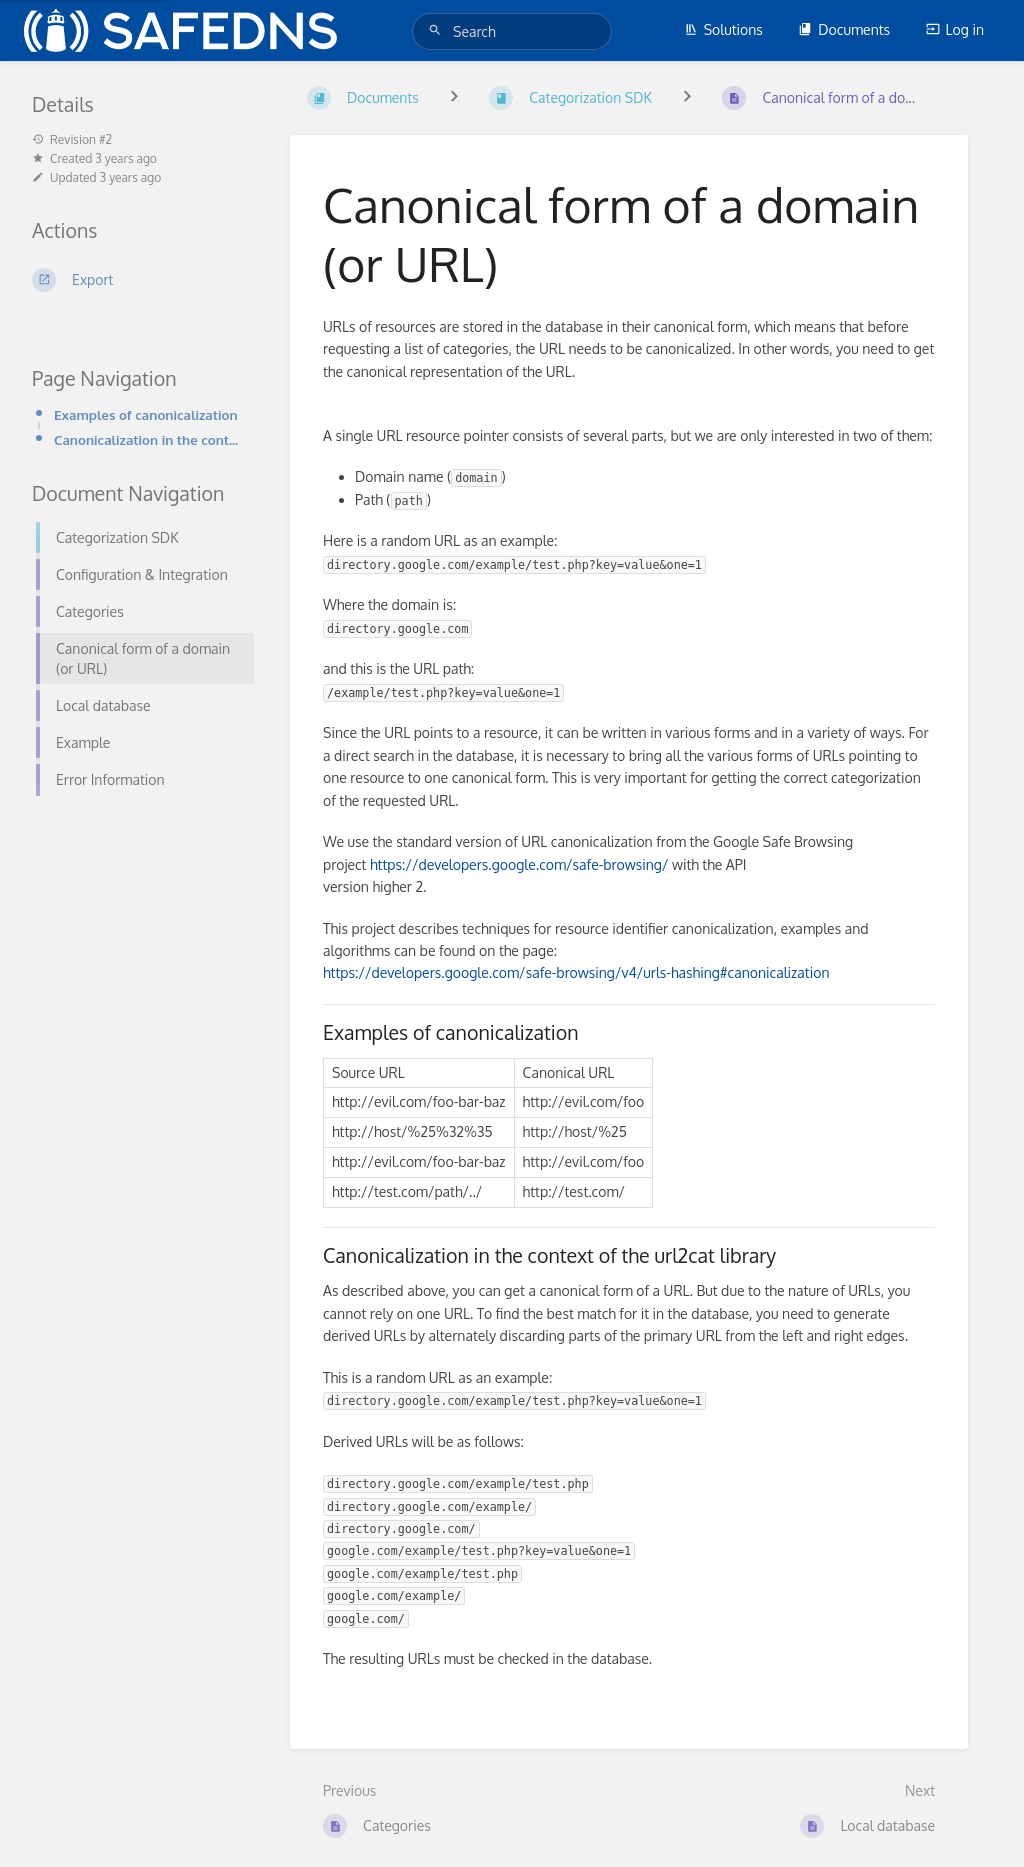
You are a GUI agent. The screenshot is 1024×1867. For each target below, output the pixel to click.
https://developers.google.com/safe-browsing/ (519, 864)
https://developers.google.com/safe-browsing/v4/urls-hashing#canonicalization (576, 972)
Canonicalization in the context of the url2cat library (148, 439)
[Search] (438, 30)
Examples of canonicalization (146, 414)
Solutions (723, 29)
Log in (955, 29)
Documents (844, 29)
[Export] (137, 280)
